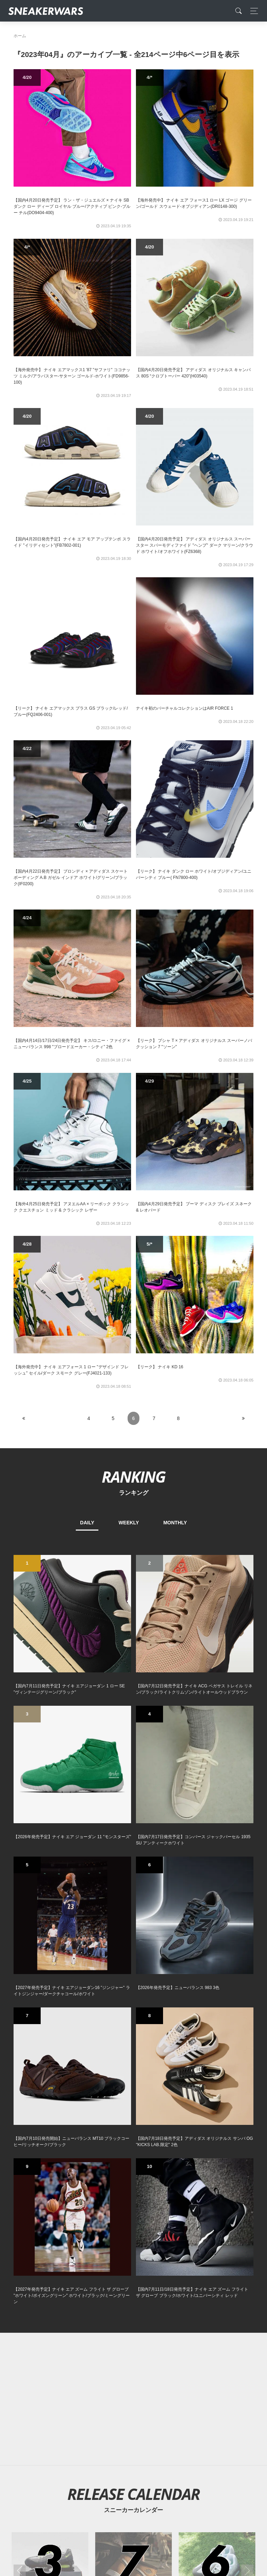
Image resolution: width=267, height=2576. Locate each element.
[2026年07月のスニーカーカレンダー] (133, 2027)
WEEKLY (129, 1522)
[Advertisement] (133, 1855)
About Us (52, 2488)
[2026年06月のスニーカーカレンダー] (217, 2027)
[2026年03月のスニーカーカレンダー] (49, 2027)
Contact (79, 2488)
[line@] (166, 2439)
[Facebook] (122, 2439)
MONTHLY (175, 1522)
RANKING (133, 1476)
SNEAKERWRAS (199, 2487)
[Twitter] (100, 2439)
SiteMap (25, 2488)
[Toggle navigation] (252, 11)
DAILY (87, 1522)
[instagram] (145, 2439)
